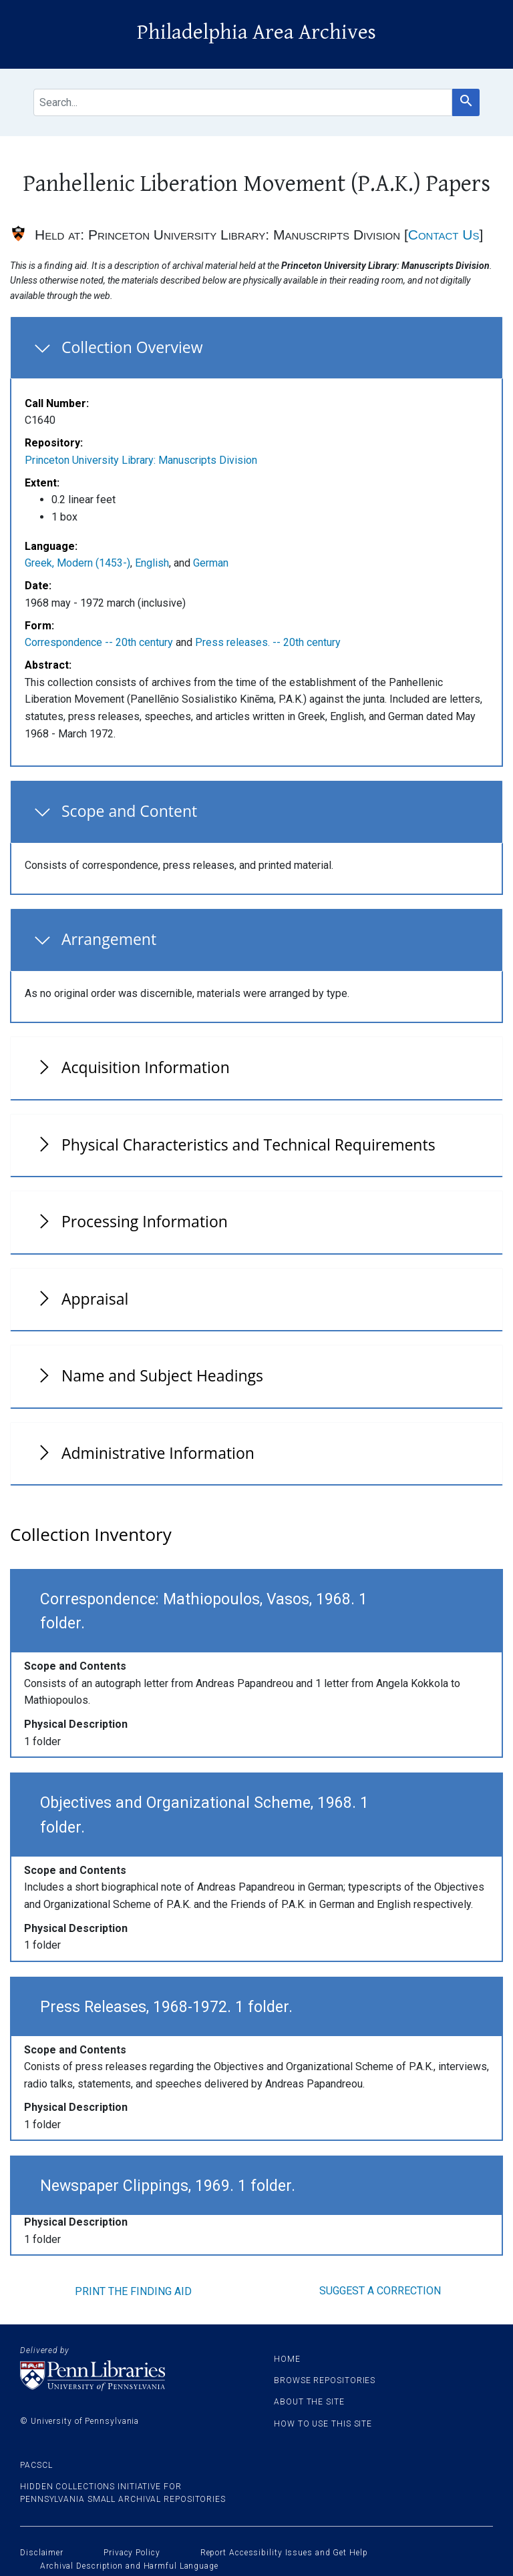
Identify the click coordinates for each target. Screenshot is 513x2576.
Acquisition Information (145, 1067)
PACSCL (36, 2465)
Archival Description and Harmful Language (129, 2566)
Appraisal (94, 1298)
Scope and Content (129, 811)
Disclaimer (41, 2552)
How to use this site (323, 2424)
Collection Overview (132, 347)
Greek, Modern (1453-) (77, 563)
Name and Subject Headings (162, 1375)
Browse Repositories (324, 2380)
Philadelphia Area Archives (256, 32)
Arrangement (108, 939)
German (210, 563)
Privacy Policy (132, 2552)
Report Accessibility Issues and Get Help (284, 2552)
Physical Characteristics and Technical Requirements (248, 1144)
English (152, 563)
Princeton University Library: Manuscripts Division (141, 460)
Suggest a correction (380, 2290)
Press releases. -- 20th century (268, 642)
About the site (309, 2401)
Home (287, 2359)
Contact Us (444, 234)
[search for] (242, 102)
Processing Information (144, 1221)
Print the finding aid (133, 2291)
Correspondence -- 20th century (99, 642)
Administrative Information (157, 1453)
